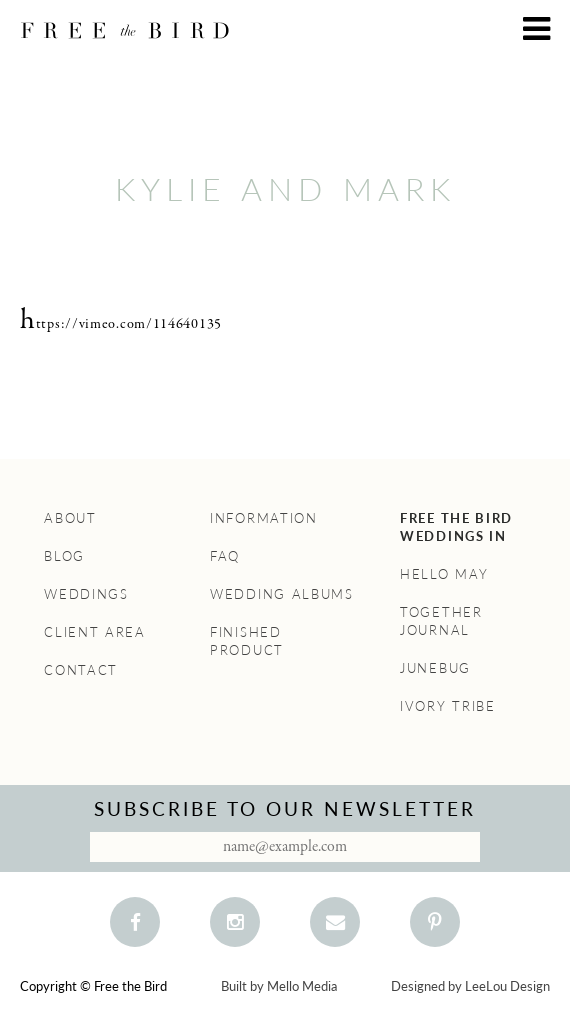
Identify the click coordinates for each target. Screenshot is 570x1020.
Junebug (435, 668)
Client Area (95, 632)
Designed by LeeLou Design (470, 986)
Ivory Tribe (448, 706)
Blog (64, 556)
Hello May (444, 574)
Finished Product (247, 641)
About (70, 518)
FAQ (225, 556)
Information (264, 518)
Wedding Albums (282, 594)
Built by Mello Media (279, 986)
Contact (81, 670)
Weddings (86, 594)
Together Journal (441, 621)
